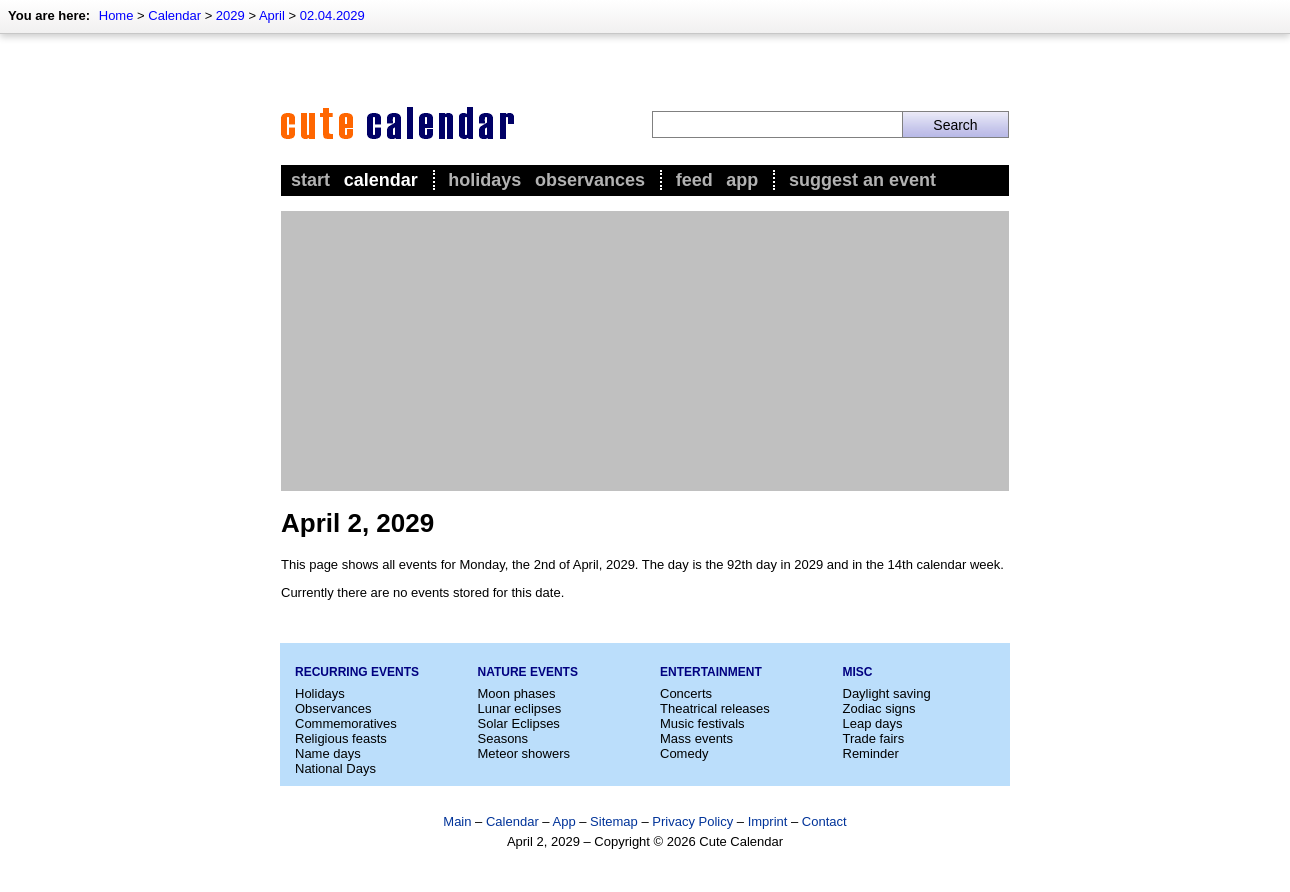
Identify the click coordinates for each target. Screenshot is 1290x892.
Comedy (684, 753)
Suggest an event (862, 180)
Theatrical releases (715, 708)
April (272, 15)
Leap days (873, 723)
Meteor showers (524, 753)
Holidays (484, 180)
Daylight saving (887, 693)
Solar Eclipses (519, 723)
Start (310, 180)
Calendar (174, 15)
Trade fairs (874, 738)
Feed (694, 180)
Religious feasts (341, 738)
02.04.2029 (332, 15)
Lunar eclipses (520, 708)
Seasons (503, 738)
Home (116, 15)
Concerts (686, 693)
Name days (328, 753)
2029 (230, 15)
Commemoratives (346, 723)
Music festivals (702, 723)
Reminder (871, 753)
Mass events (696, 738)
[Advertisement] (645, 351)
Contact (824, 821)
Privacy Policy (692, 821)
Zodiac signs (879, 708)
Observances (590, 180)
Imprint (768, 821)
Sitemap (614, 821)
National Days (335, 768)
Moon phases (517, 693)
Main (457, 821)
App (742, 180)
